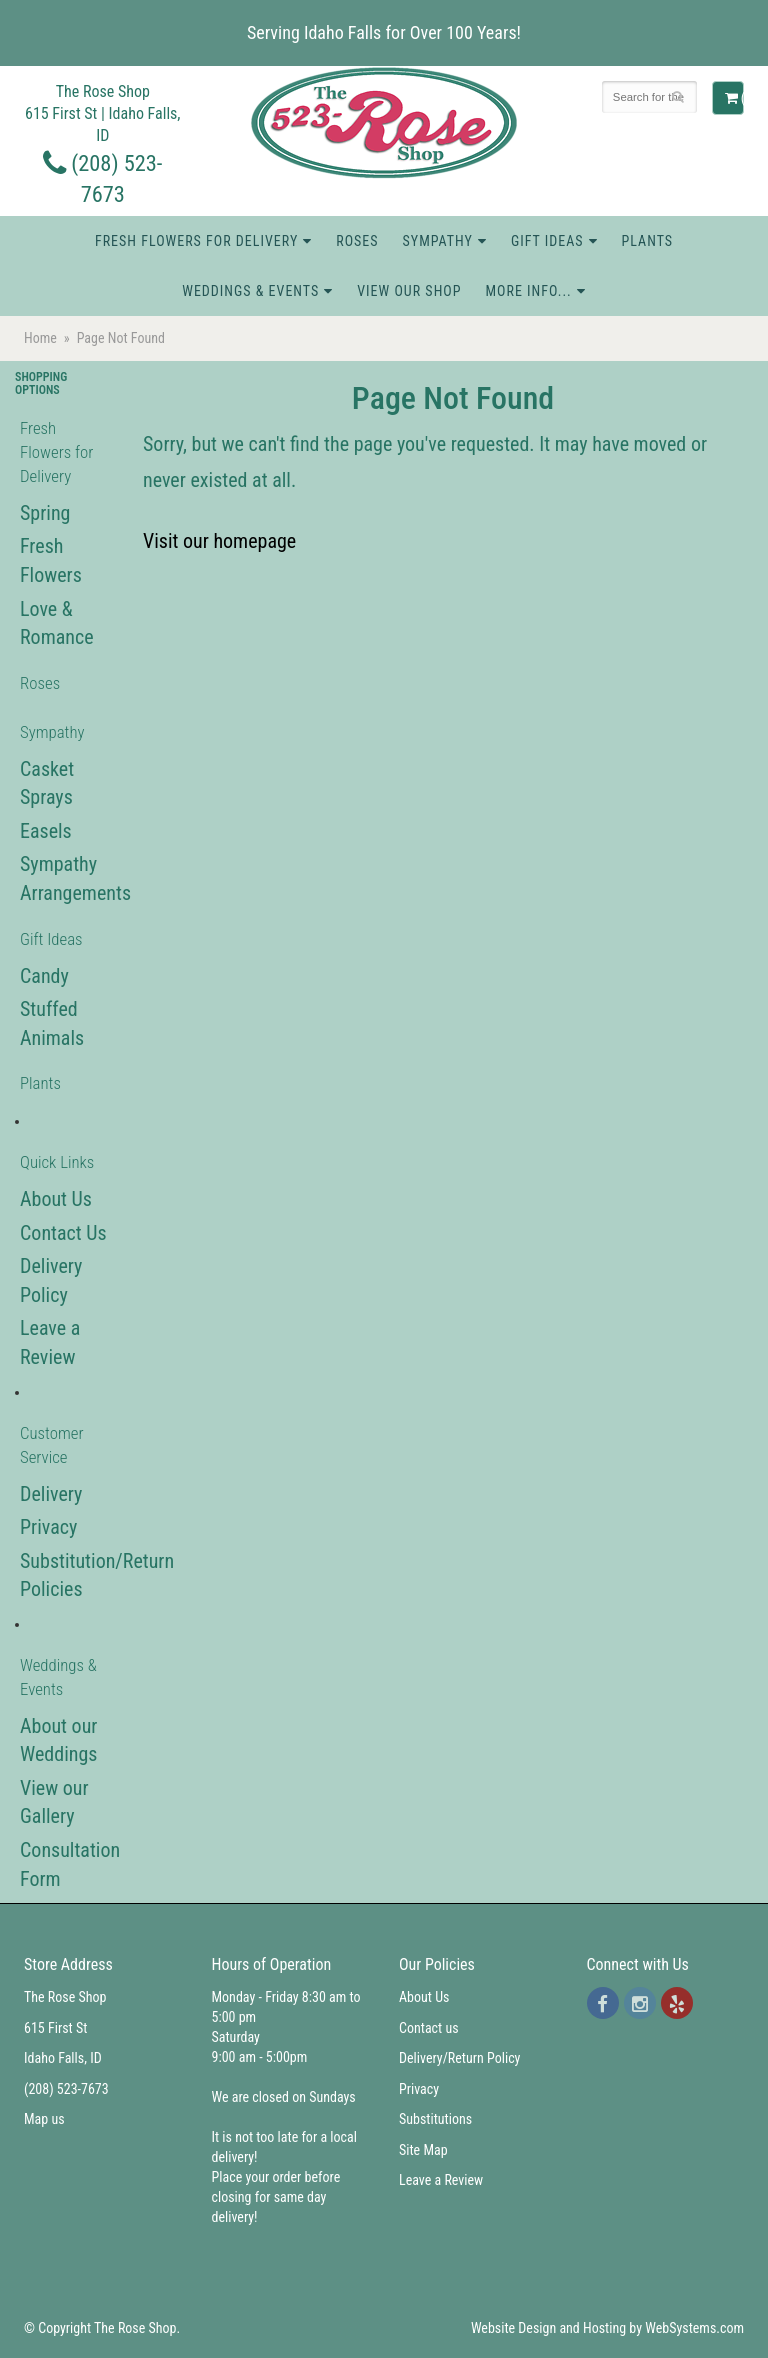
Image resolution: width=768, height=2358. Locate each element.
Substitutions (435, 2119)
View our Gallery (54, 1802)
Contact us (429, 2028)
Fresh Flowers (51, 560)
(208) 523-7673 (66, 2089)
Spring (45, 513)
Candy (44, 976)
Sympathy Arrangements (64, 878)
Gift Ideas (547, 241)
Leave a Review (50, 1342)
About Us (56, 1199)
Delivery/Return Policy (459, 2058)
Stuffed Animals (52, 1023)
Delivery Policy (51, 1280)
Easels (46, 831)
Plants (648, 241)
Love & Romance (57, 623)
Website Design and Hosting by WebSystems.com (607, 2328)
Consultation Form (64, 1864)
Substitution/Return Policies (64, 1575)
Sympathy (438, 241)
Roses (357, 241)
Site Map (423, 2150)
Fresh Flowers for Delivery (196, 241)
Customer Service (52, 1445)
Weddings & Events (250, 291)
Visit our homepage (219, 541)
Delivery (51, 1494)
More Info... (528, 291)
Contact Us (63, 1233)
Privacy (48, 1527)
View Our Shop (409, 291)
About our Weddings (58, 1740)
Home (40, 338)
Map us (44, 2119)
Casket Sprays (47, 783)
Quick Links (57, 1162)
